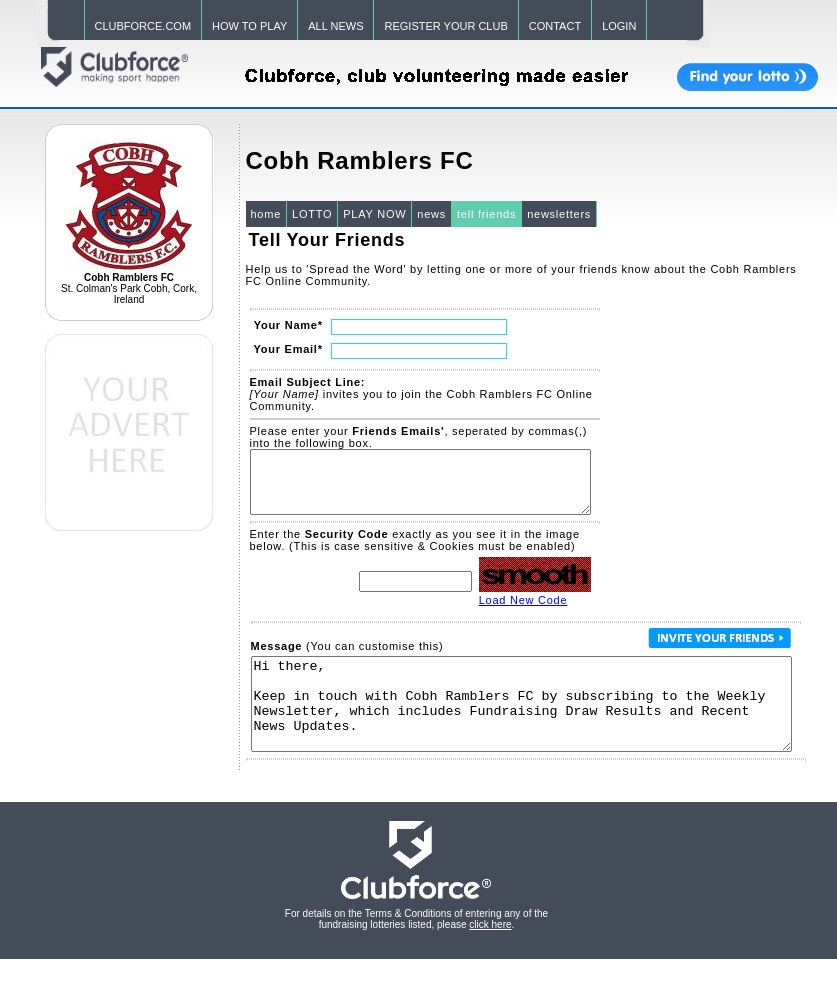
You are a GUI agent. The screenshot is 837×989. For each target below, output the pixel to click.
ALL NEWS (335, 26)
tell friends (486, 214)
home (266, 214)
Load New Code (523, 612)
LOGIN (619, 26)
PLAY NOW (374, 214)
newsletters (559, 214)
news (431, 214)
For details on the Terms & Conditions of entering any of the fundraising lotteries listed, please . (416, 949)
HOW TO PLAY (249, 26)
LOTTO (312, 214)
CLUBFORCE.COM (143, 26)
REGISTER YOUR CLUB (445, 26)
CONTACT (555, 26)
